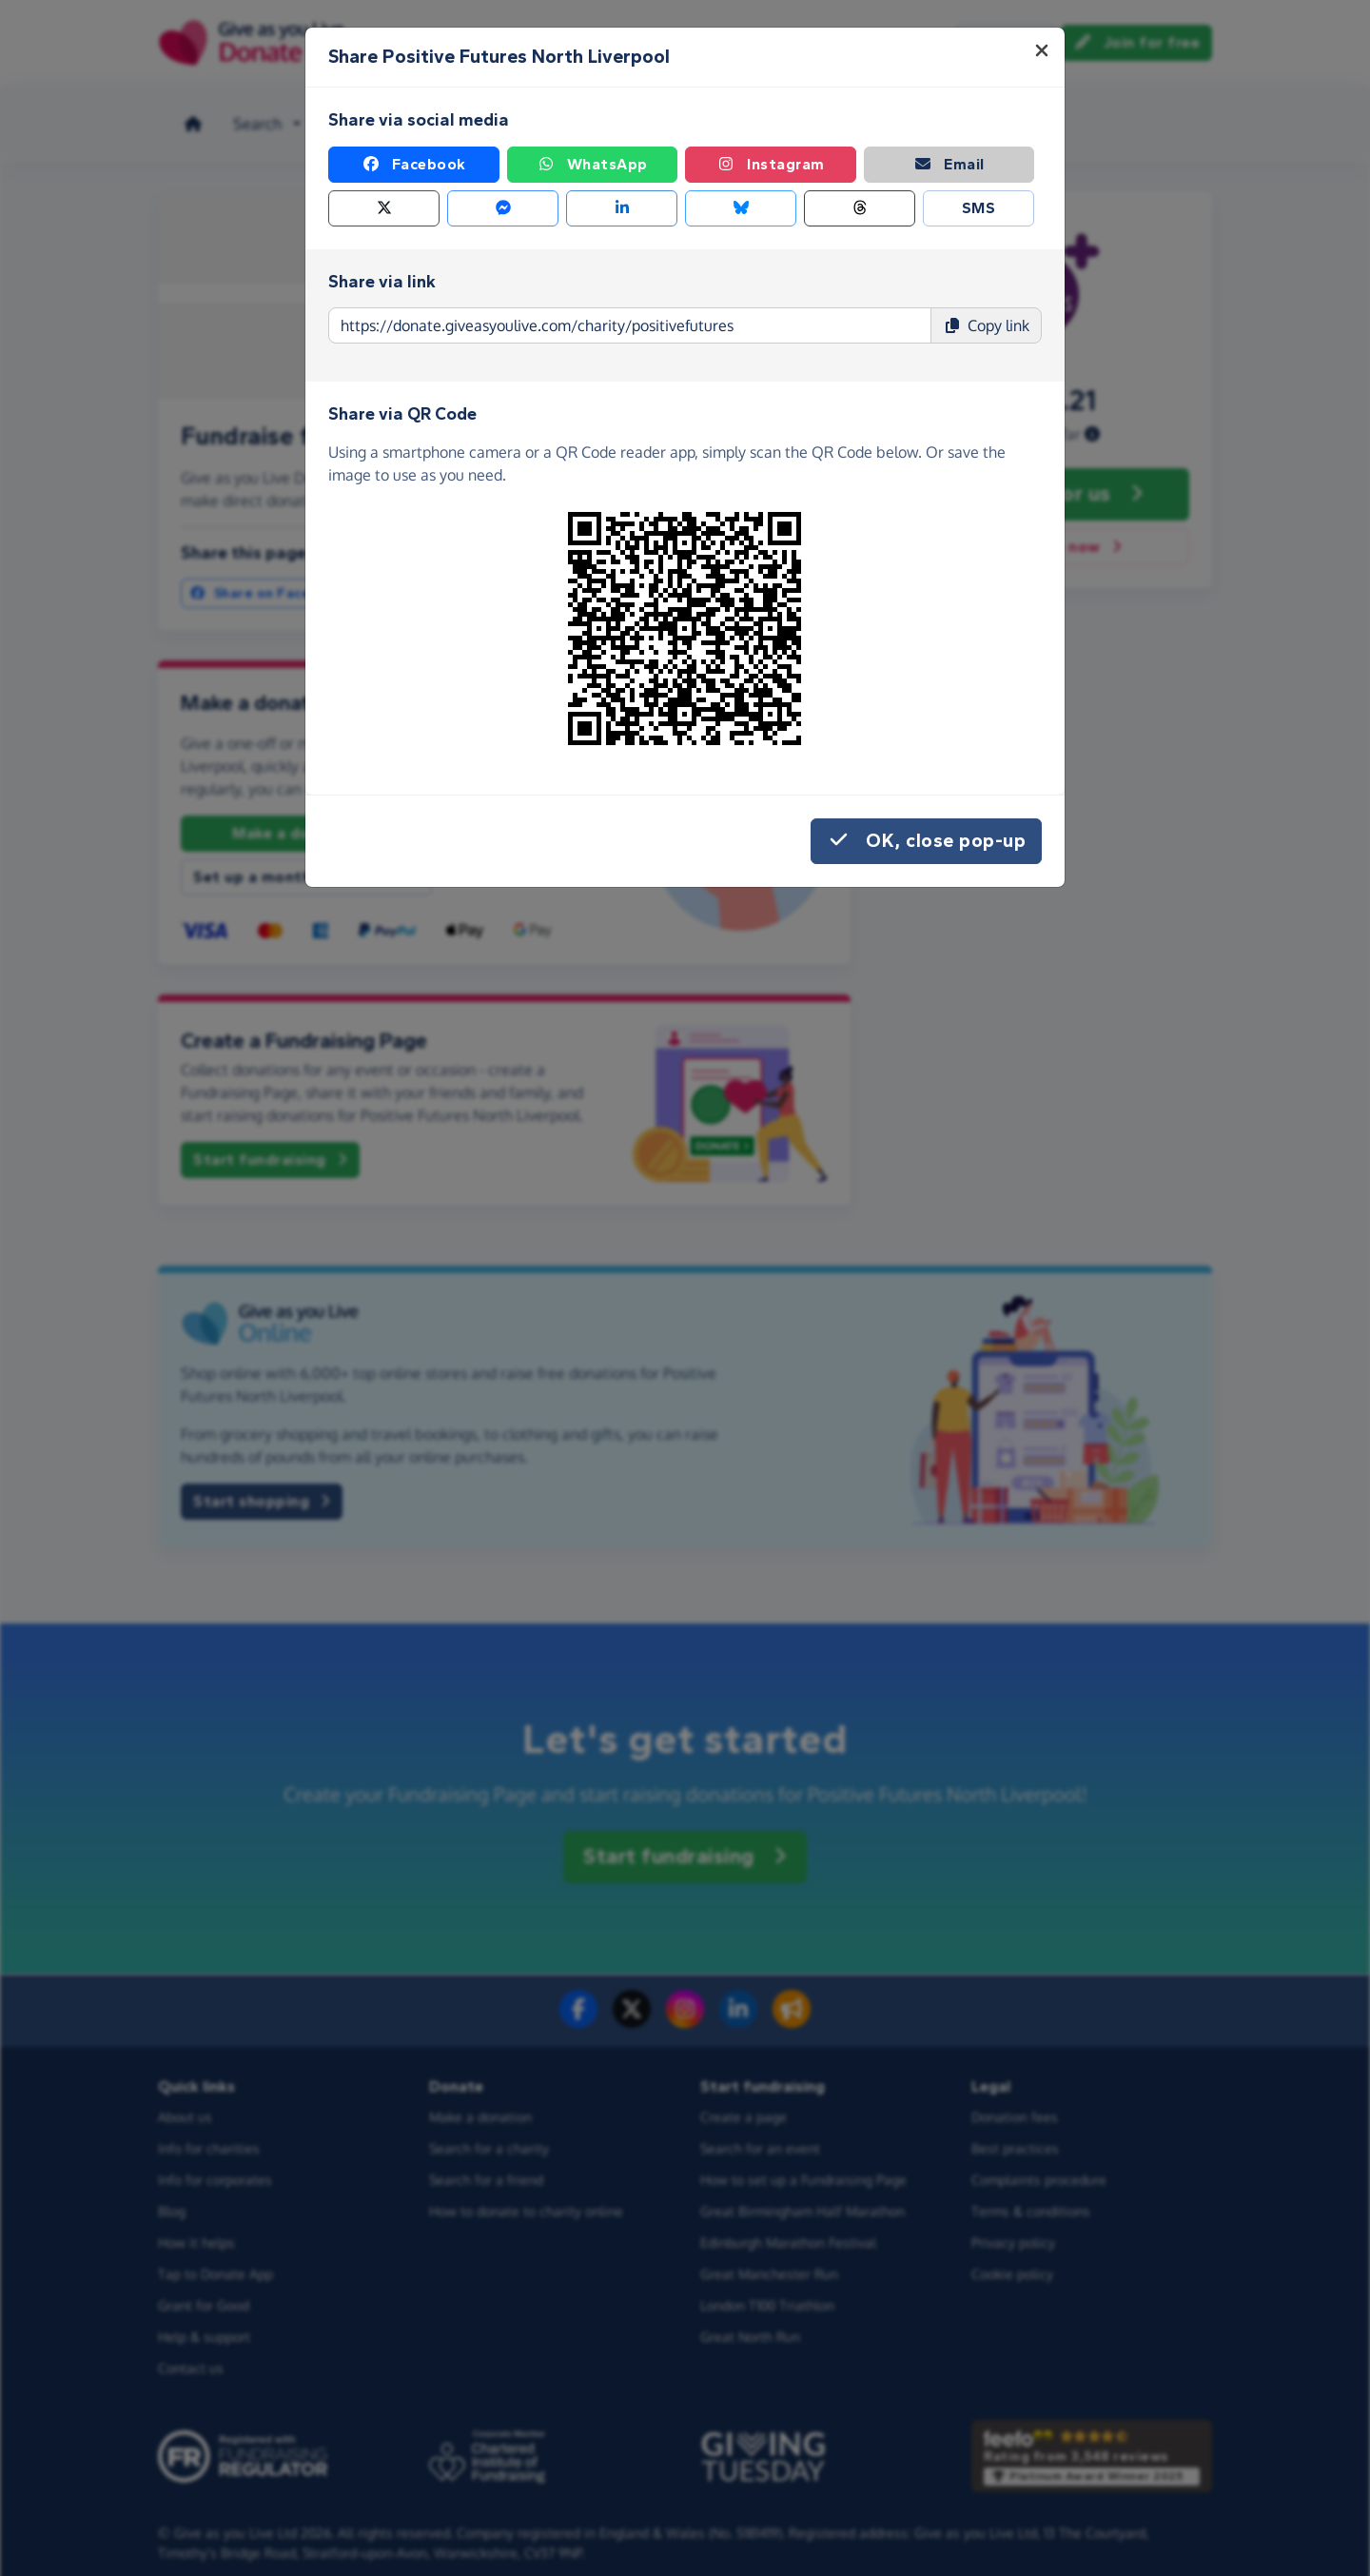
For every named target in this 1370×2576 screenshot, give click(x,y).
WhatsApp (592, 164)
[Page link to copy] (629, 325)
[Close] (1042, 50)
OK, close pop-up (926, 841)
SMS (979, 208)
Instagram (770, 164)
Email (949, 164)
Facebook (414, 164)
